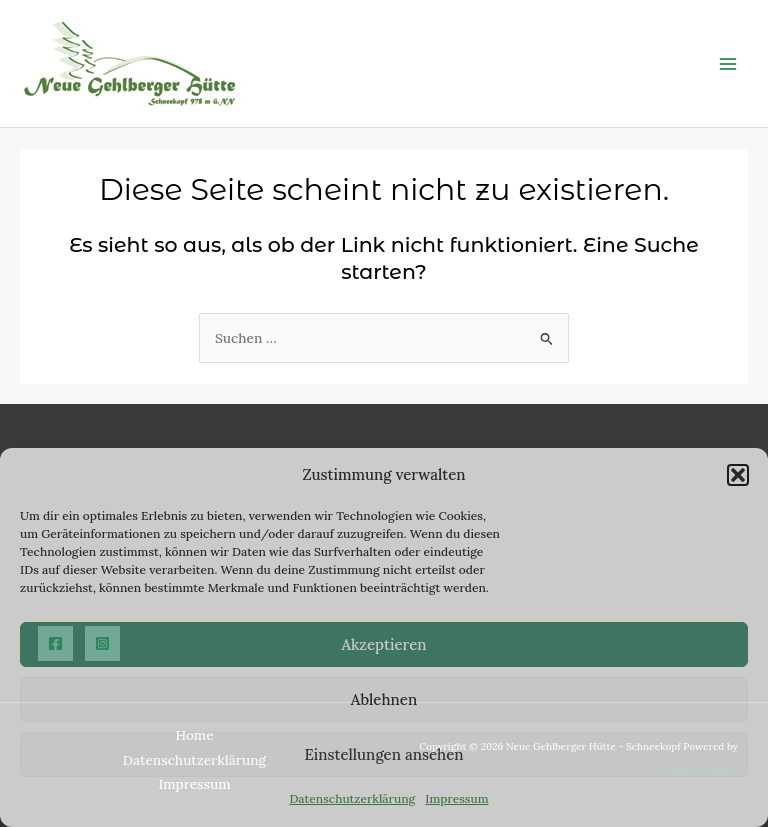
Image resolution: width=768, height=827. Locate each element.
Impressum (456, 798)
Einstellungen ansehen (383, 754)
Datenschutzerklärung (352, 798)
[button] (738, 475)
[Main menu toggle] (728, 63)
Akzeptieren (383, 644)
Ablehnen (384, 699)
